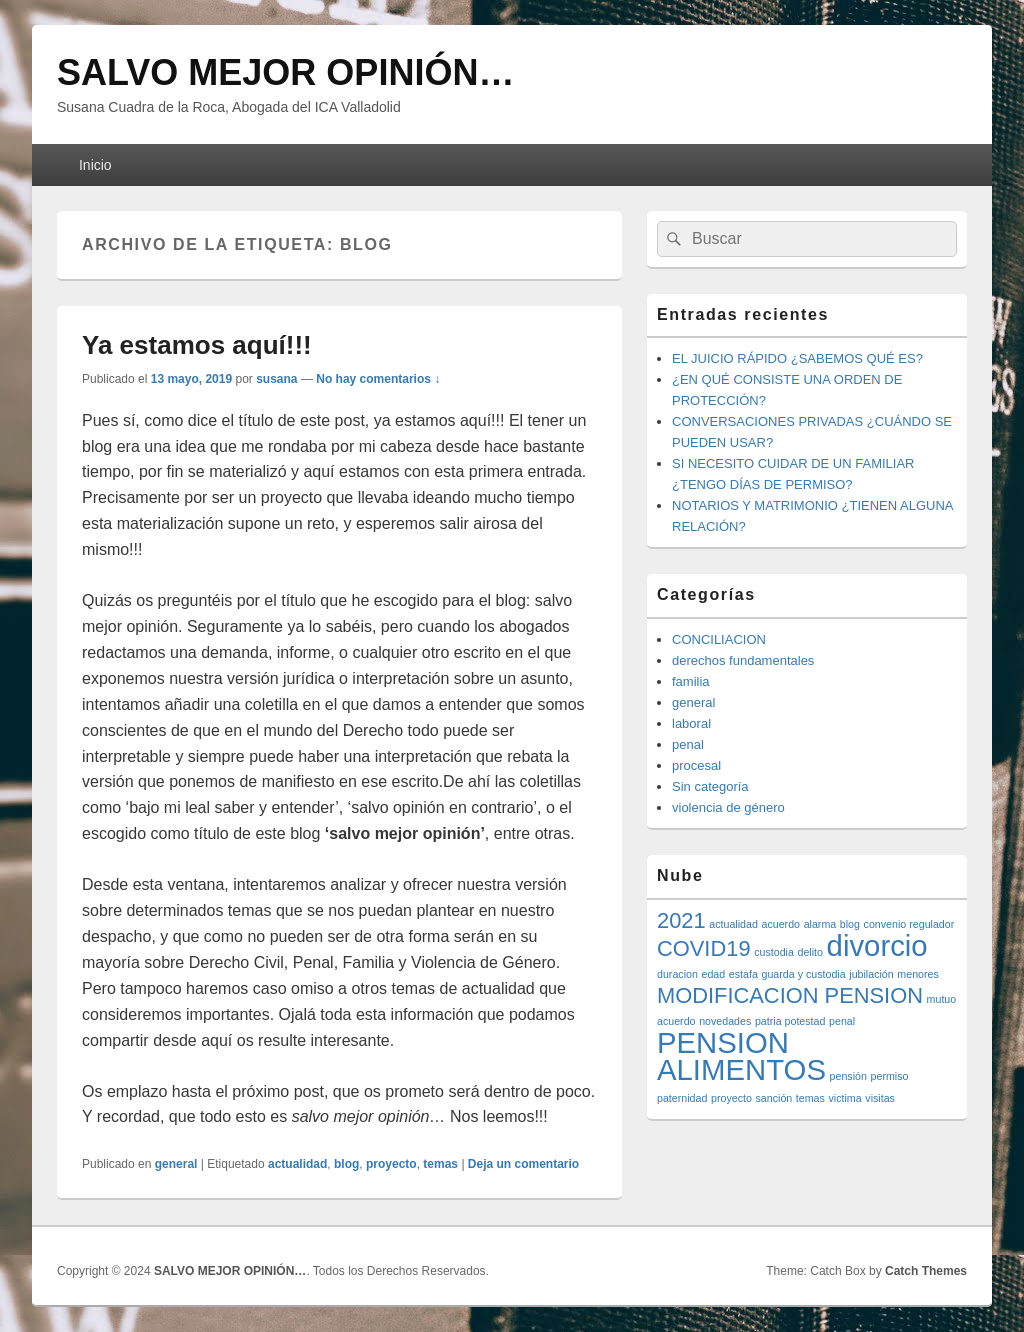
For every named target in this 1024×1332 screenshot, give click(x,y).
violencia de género (728, 807)
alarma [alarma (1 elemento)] (820, 924)
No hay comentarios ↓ (378, 379)
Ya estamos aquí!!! (197, 345)
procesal (696, 765)
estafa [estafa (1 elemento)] (743, 974)
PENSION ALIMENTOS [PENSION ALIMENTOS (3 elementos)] (741, 1056)
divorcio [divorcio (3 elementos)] (877, 945)
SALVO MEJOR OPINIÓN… (285, 72)
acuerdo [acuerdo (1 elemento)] (780, 924)
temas (440, 1164)
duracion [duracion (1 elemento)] (677, 974)
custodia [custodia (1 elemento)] (774, 952)
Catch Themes (926, 1271)
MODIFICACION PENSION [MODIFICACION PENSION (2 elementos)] (790, 995)
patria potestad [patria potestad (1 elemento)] (790, 1021)
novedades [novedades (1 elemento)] (725, 1021)
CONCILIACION (719, 639)
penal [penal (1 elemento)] (842, 1021)
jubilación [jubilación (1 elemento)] (871, 974)
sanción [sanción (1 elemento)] (774, 1098)
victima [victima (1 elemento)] (845, 1098)
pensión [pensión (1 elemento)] (848, 1076)
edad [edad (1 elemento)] (714, 974)
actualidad (297, 1164)
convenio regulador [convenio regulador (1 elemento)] (909, 924)
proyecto (391, 1164)
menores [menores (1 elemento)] (917, 974)
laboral (691, 723)
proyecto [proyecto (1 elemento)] (731, 1098)
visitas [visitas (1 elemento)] (880, 1098)
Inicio (95, 165)
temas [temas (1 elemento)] (810, 1098)
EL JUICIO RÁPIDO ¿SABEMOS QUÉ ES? (797, 358)
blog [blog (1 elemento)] (850, 924)
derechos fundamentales (743, 660)
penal (688, 744)
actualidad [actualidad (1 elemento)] (733, 924)
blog (346, 1164)
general (176, 1164)
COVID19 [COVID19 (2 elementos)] (704, 948)
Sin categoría (710, 786)
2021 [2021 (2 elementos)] (681, 920)
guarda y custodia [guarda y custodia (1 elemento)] (804, 974)
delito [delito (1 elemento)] (810, 952)
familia (691, 681)
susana (276, 379)
